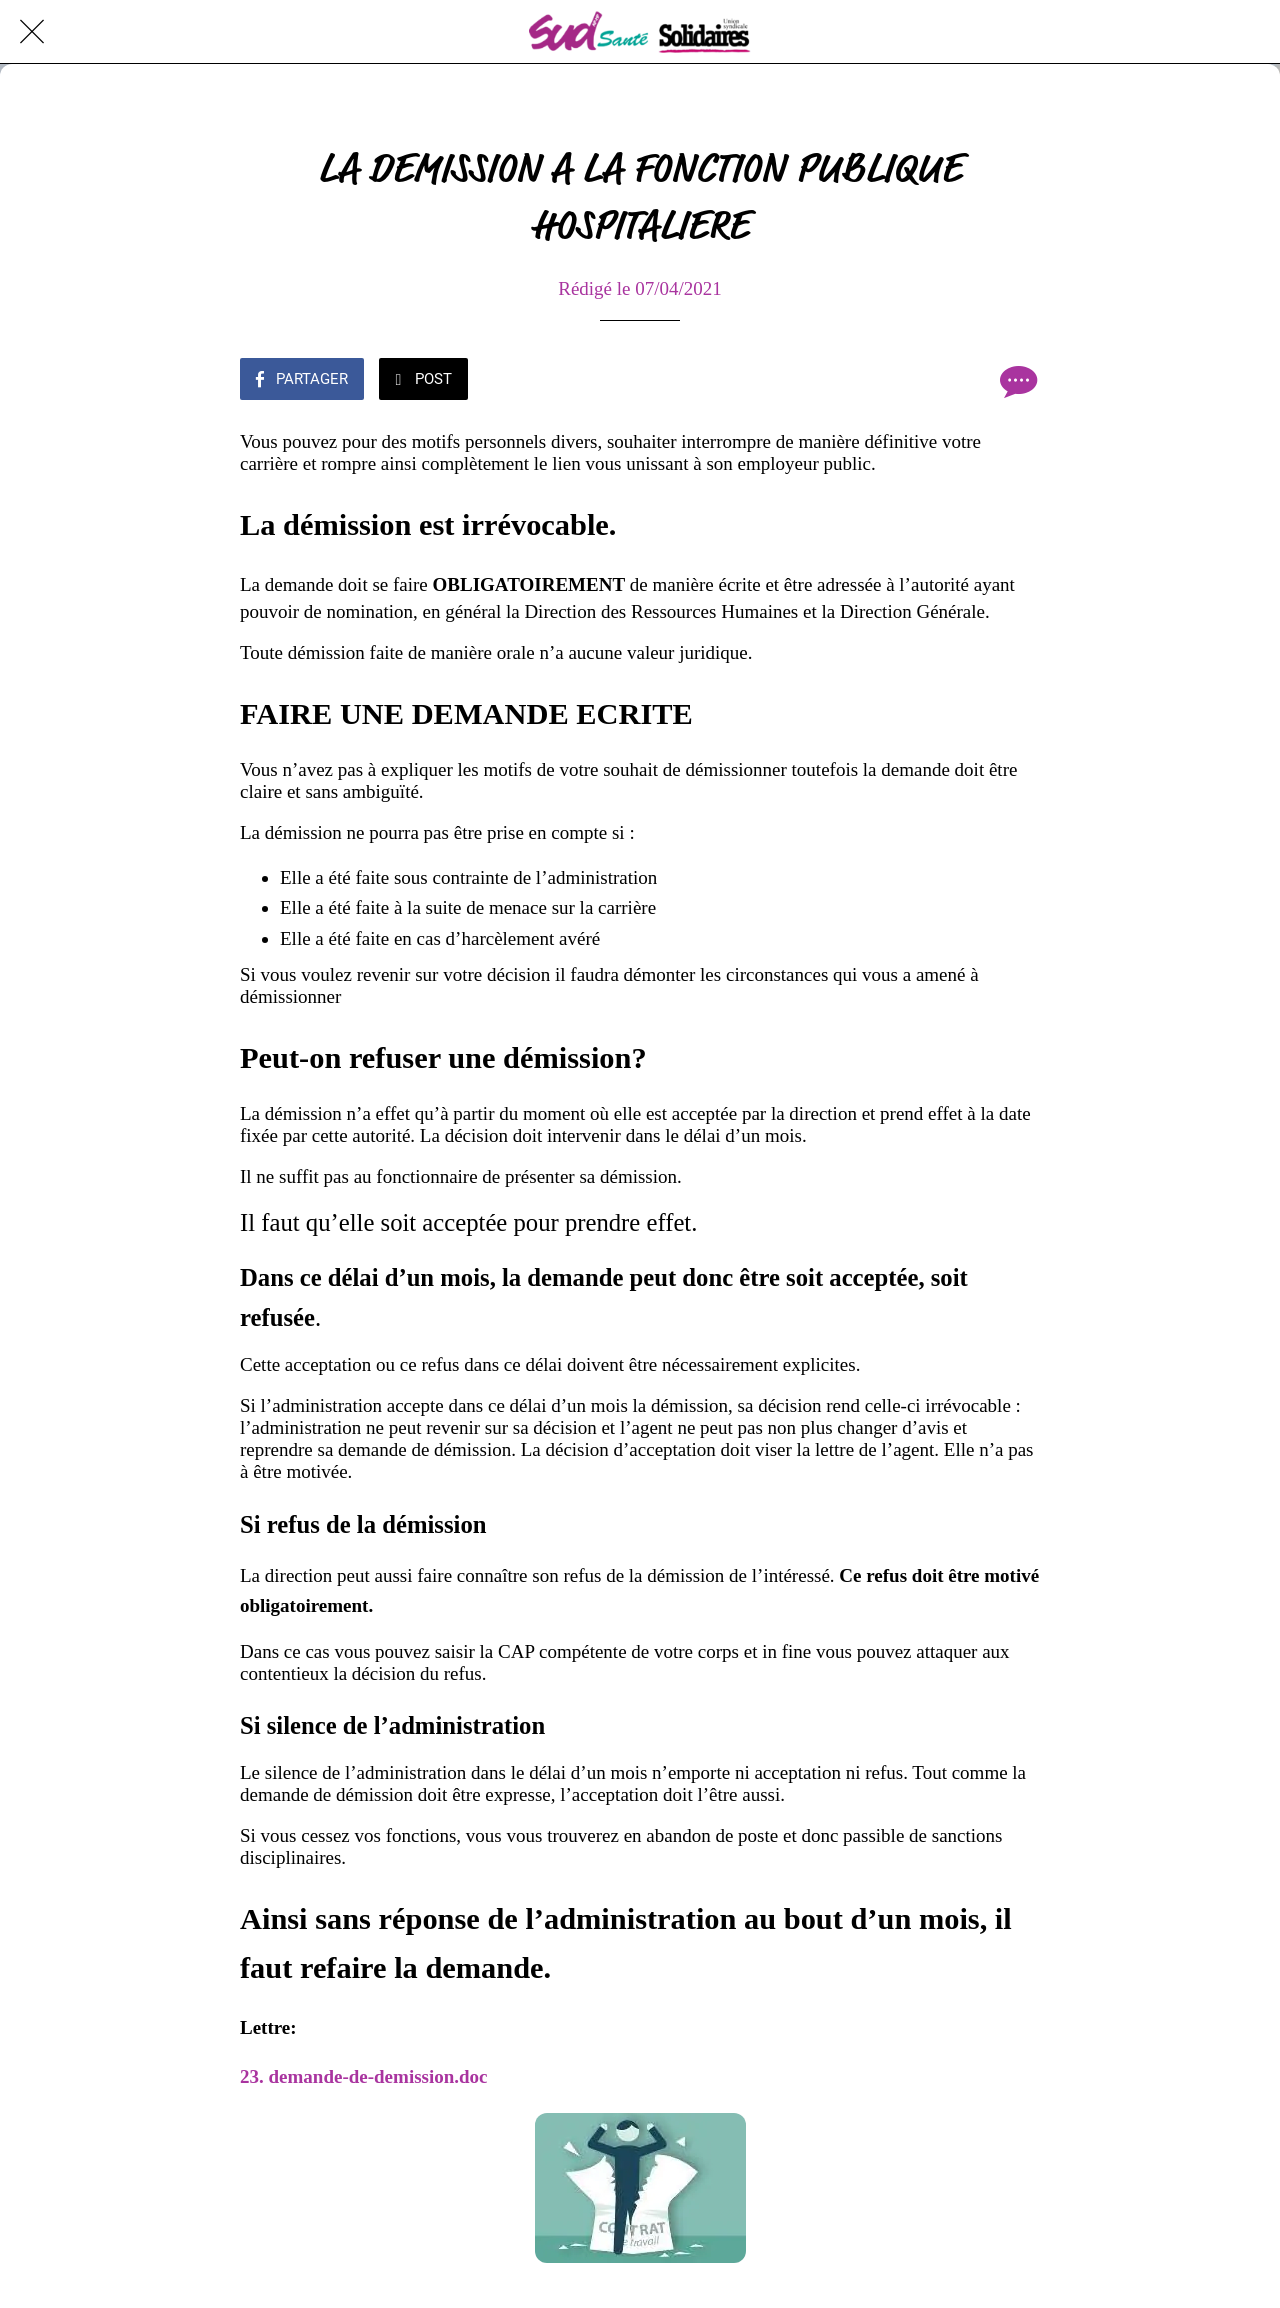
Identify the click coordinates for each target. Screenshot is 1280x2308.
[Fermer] (32, 32)
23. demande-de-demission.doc (366, 2076)
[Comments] (1016, 381)
